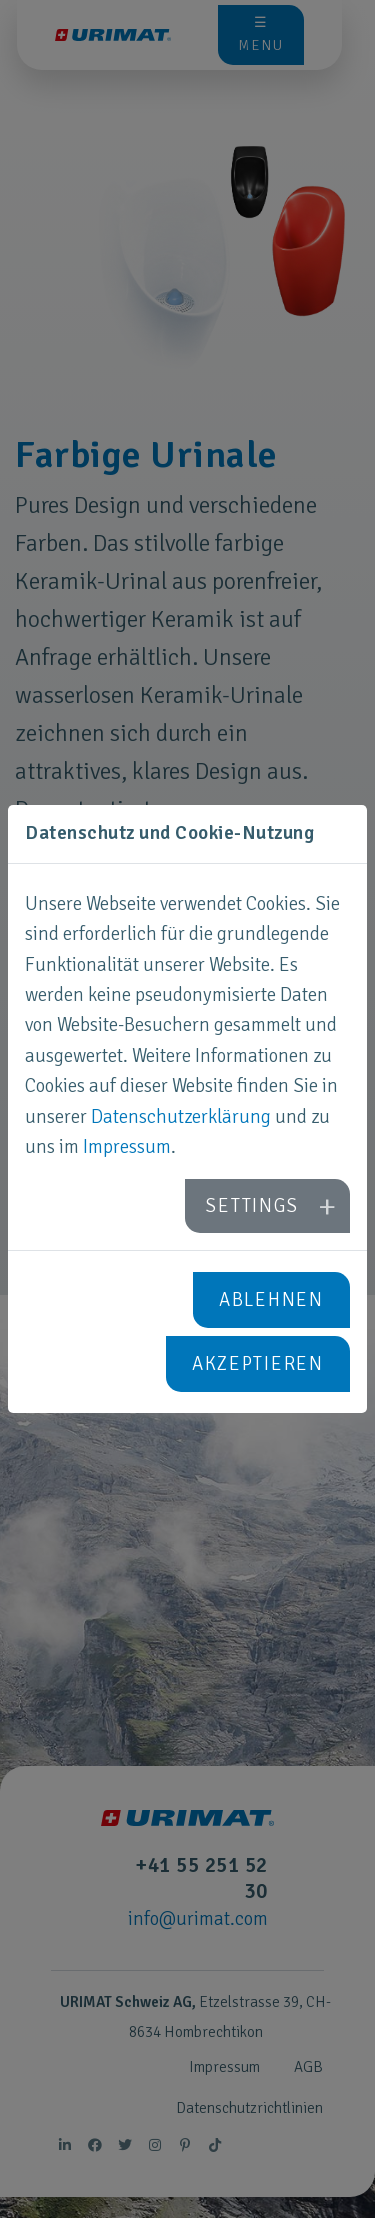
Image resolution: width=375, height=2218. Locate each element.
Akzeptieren (258, 1364)
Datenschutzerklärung (181, 1117)
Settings (252, 1206)
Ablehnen (271, 1300)
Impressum (127, 1147)
